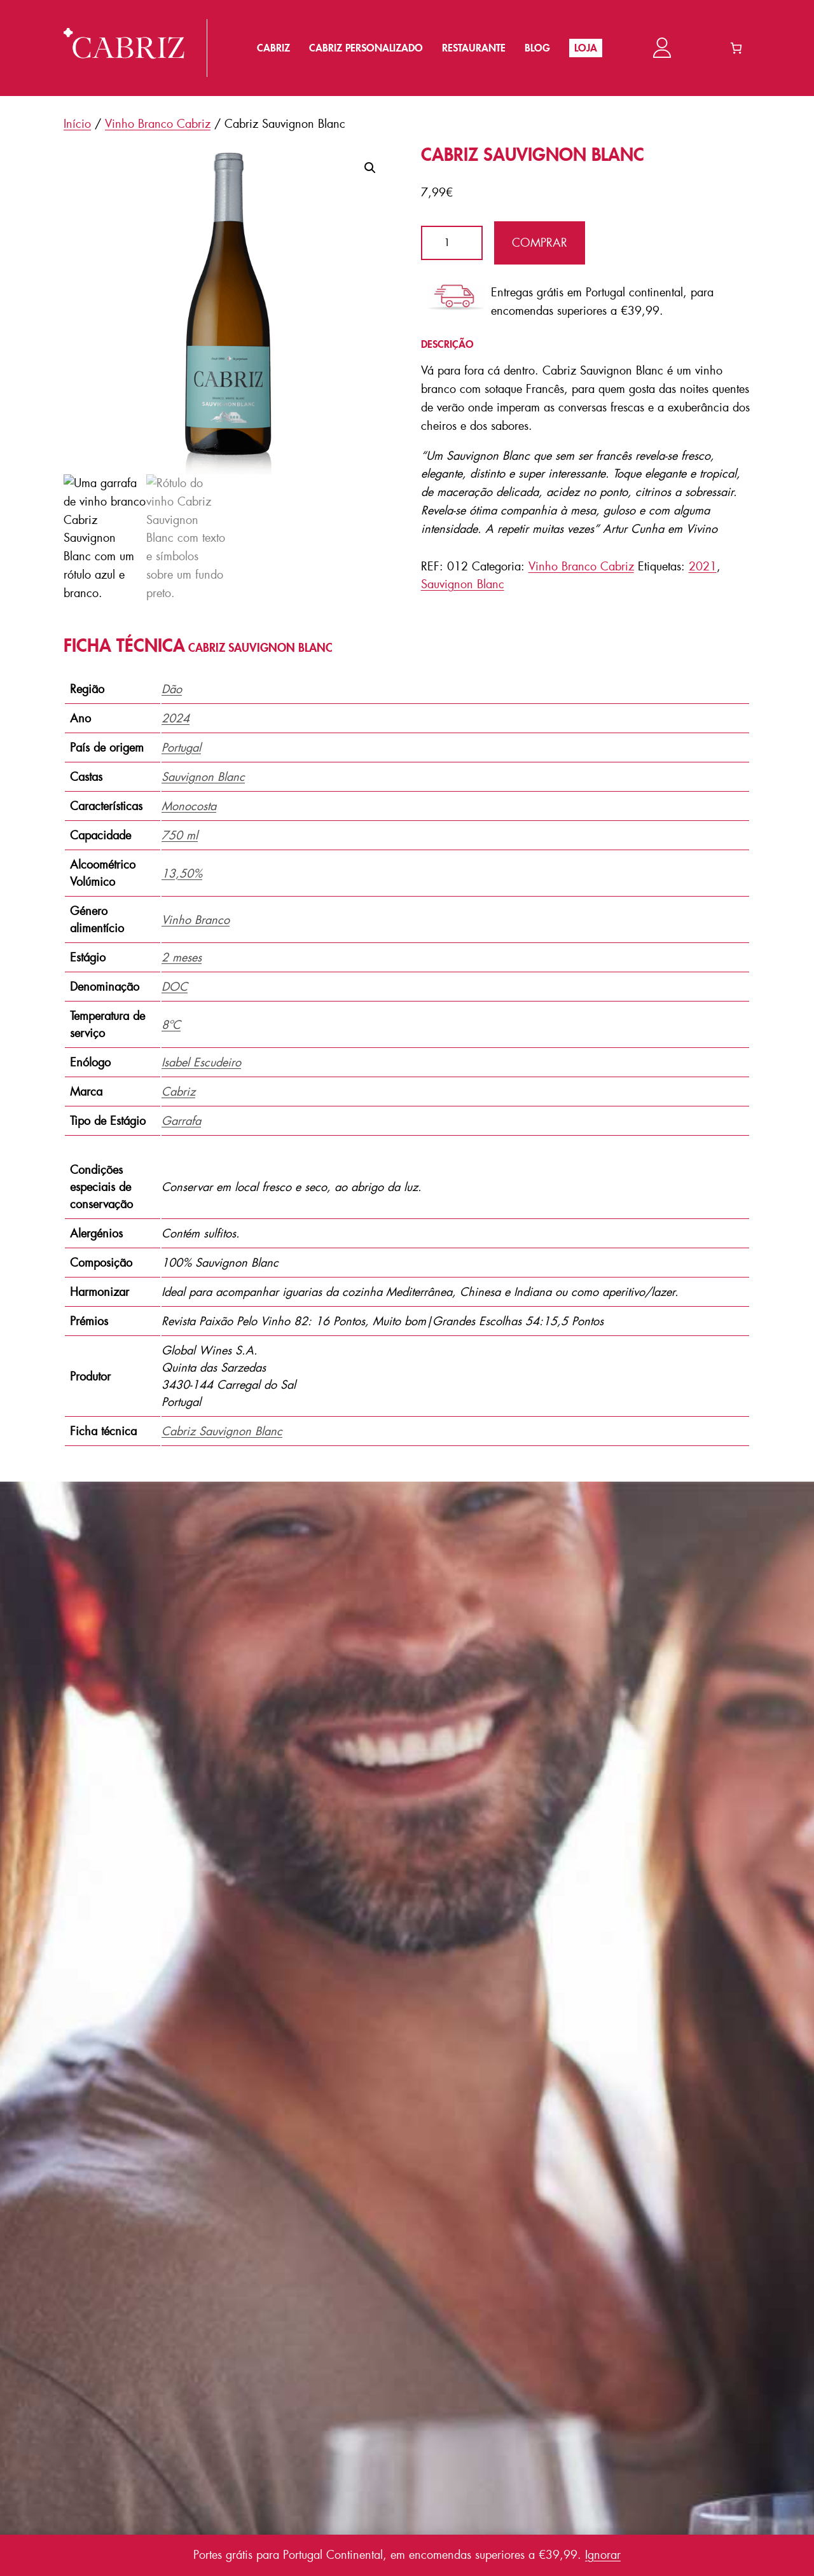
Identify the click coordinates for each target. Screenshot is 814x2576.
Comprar (539, 243)
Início (77, 124)
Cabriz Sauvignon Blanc (222, 1431)
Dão (172, 689)
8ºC (171, 1025)
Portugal (181, 747)
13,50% (182, 873)
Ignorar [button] (603, 2555)
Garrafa (181, 1121)
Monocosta (189, 806)
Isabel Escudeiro (201, 1062)
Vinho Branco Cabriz (157, 124)
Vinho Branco (196, 920)
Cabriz (178, 1091)
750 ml (180, 835)
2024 (176, 718)
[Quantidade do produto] (452, 243)
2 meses (182, 957)
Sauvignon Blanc (462, 584)
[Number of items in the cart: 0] (736, 48)
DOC (175, 987)
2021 (703, 566)
